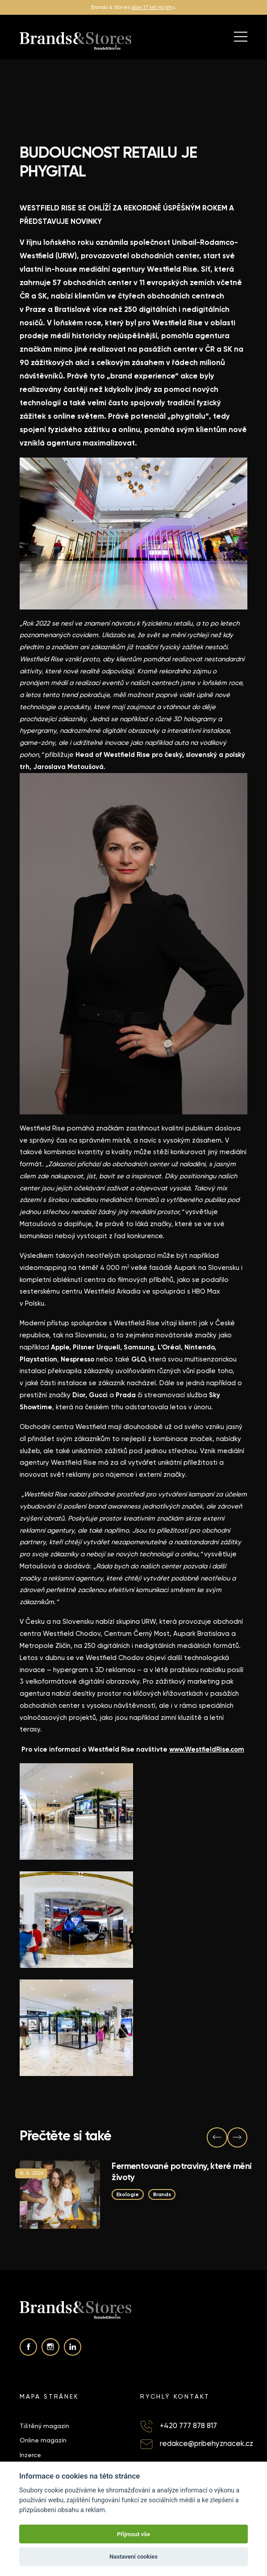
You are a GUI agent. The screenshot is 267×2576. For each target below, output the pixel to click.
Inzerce (30, 2454)
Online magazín (43, 2440)
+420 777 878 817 (188, 2425)
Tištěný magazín (44, 2425)
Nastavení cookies (133, 2556)
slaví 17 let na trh (151, 7)
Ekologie (128, 2194)
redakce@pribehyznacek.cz (206, 2443)
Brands (162, 2194)
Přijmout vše (133, 2534)
